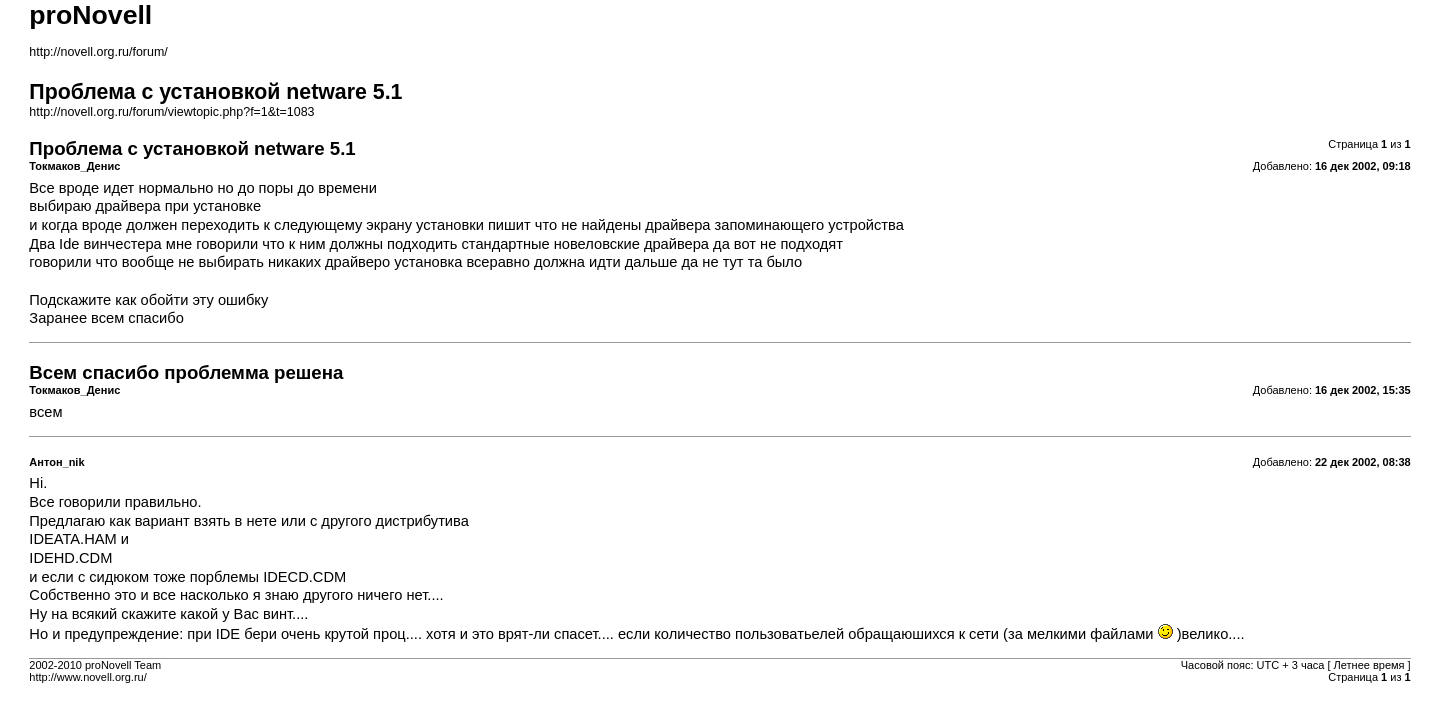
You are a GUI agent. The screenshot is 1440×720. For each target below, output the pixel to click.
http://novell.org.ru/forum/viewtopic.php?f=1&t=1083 (171, 112)
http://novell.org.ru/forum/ (98, 52)
